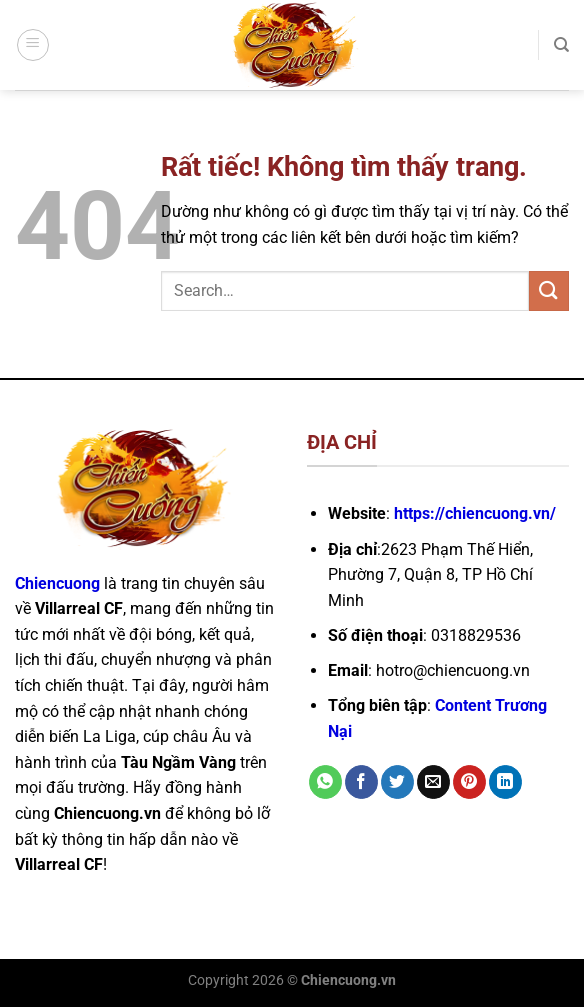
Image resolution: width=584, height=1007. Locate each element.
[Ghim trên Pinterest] (469, 782)
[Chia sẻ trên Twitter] (397, 782)
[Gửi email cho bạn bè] (433, 782)
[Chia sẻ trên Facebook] (361, 782)
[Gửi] (549, 290)
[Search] (561, 45)
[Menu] (33, 45)
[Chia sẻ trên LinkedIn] (505, 782)
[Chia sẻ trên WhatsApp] (325, 782)
